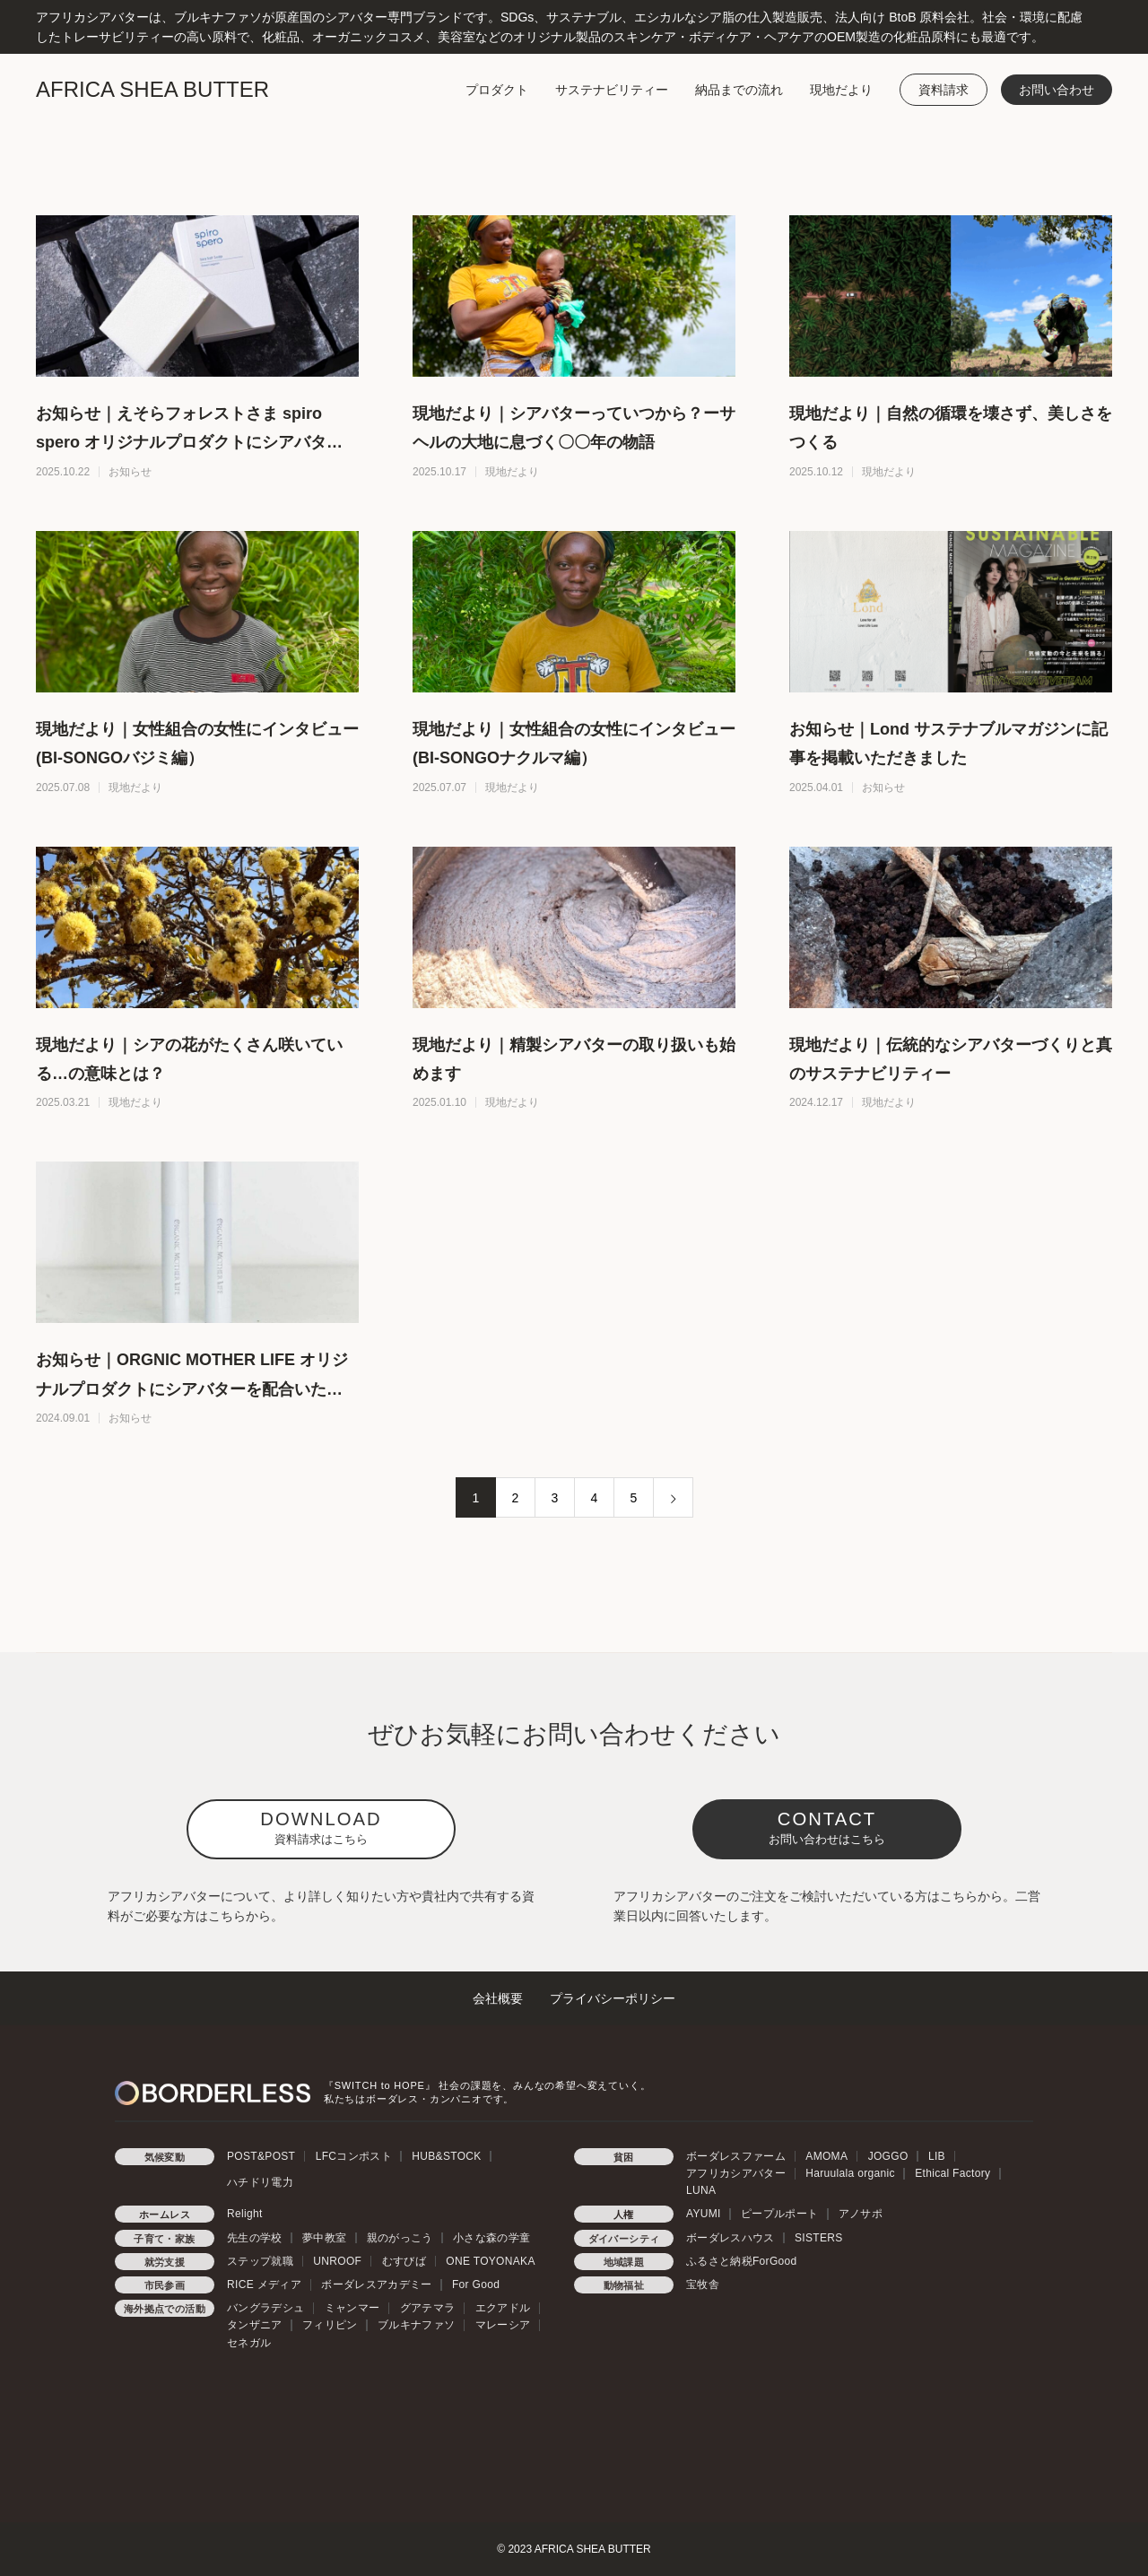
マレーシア (503, 2325)
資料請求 (943, 90)
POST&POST (261, 2156)
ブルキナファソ (416, 2325)
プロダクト (496, 90)
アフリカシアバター (736, 2173)
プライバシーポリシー (612, 1998)
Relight (245, 2213)
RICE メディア (264, 2284)
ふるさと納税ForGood (741, 2261)
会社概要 (498, 1998)
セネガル (249, 2343)
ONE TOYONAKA (490, 2261)
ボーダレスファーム (736, 2156)
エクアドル (503, 2308)
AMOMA (826, 2156)
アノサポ (861, 2213)
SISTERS (819, 2238)
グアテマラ (428, 2308)
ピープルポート (779, 2213)
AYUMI (703, 2213)
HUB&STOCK (446, 2156)
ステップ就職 (260, 2261)
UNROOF (337, 2261)
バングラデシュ (265, 2308)
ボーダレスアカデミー (376, 2284)
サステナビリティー (611, 90)
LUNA (701, 2190)
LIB (936, 2156)
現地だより (841, 90)
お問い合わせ (1056, 90)
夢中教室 (324, 2238)
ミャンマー (352, 2308)
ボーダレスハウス (730, 2238)
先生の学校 (255, 2238)
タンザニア (255, 2325)
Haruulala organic (850, 2173)
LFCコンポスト (354, 2156)
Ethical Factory (952, 2173)
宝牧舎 (702, 2284)
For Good (476, 2284)
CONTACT (827, 1827)
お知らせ (130, 471)
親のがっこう (400, 2238)
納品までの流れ (739, 90)
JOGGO (888, 2156)
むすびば (404, 2261)
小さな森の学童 (491, 2238)
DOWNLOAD (320, 1827)
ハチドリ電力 (260, 2182)
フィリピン (330, 2325)
